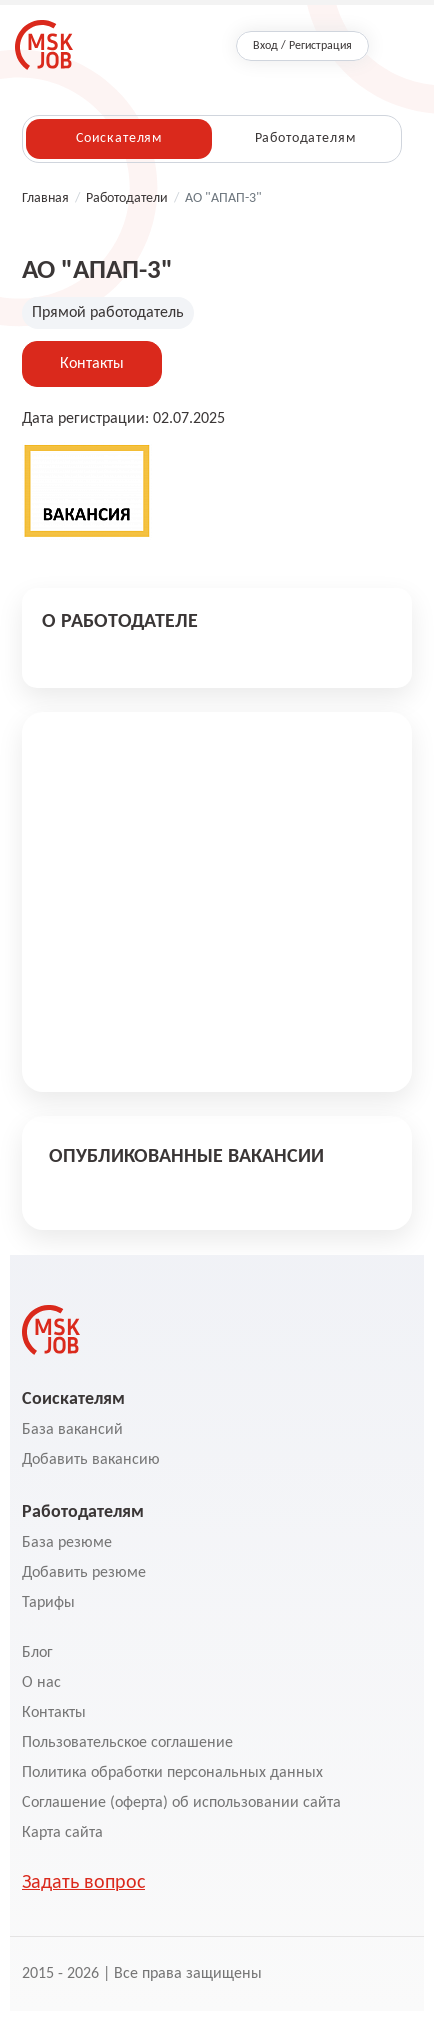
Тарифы (48, 1603)
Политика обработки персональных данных (172, 1773)
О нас (41, 1683)
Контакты (92, 364)
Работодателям (305, 138)
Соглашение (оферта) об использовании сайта (181, 1803)
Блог (37, 1653)
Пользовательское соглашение (127, 1743)
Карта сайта (62, 1833)
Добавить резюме (84, 1573)
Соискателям (119, 138)
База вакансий (72, 1430)
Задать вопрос (83, 1883)
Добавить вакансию (91, 1460)
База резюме (67, 1543)
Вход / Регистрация (302, 46)
